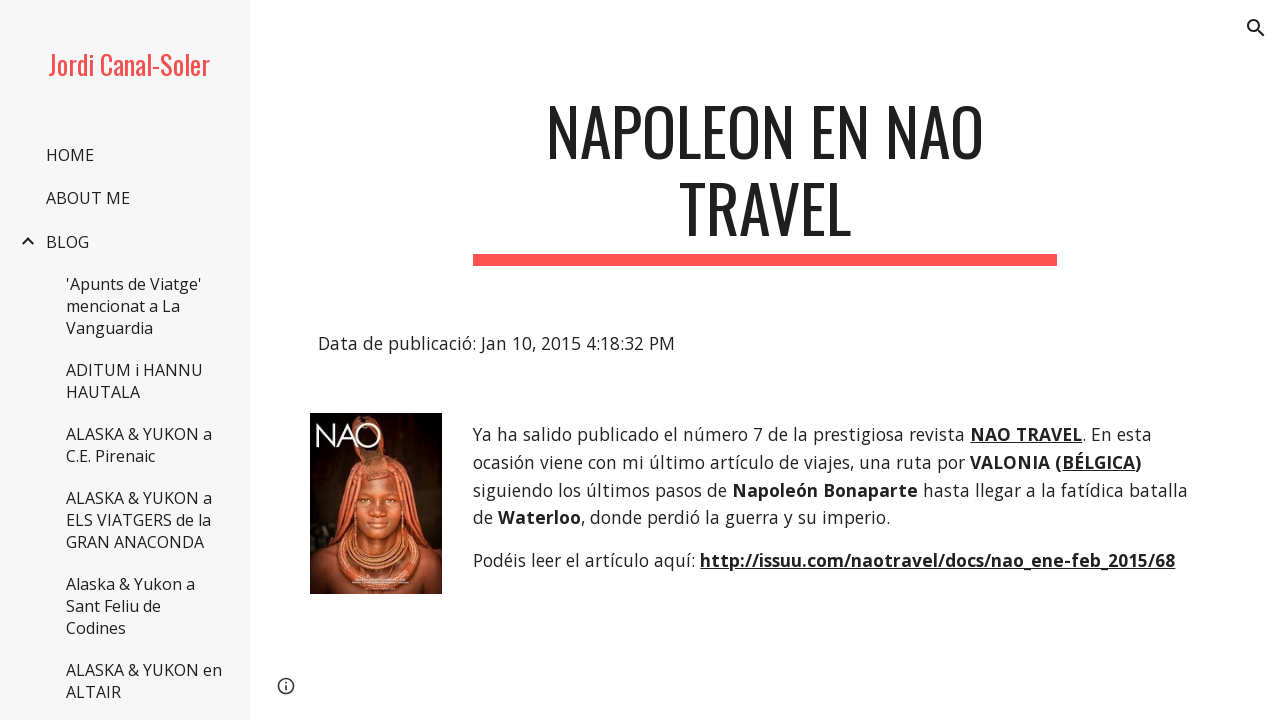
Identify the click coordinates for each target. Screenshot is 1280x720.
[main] (764, 179)
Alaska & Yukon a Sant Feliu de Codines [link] (130, 606)
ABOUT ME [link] (88, 198)
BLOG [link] (67, 242)
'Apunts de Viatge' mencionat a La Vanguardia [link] (134, 306)
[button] (1256, 28)
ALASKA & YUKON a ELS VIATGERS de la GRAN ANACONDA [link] (139, 520)
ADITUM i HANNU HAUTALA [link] (134, 381)
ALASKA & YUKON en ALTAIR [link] (144, 681)
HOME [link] (70, 155)
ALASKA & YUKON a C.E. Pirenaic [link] (139, 445)
